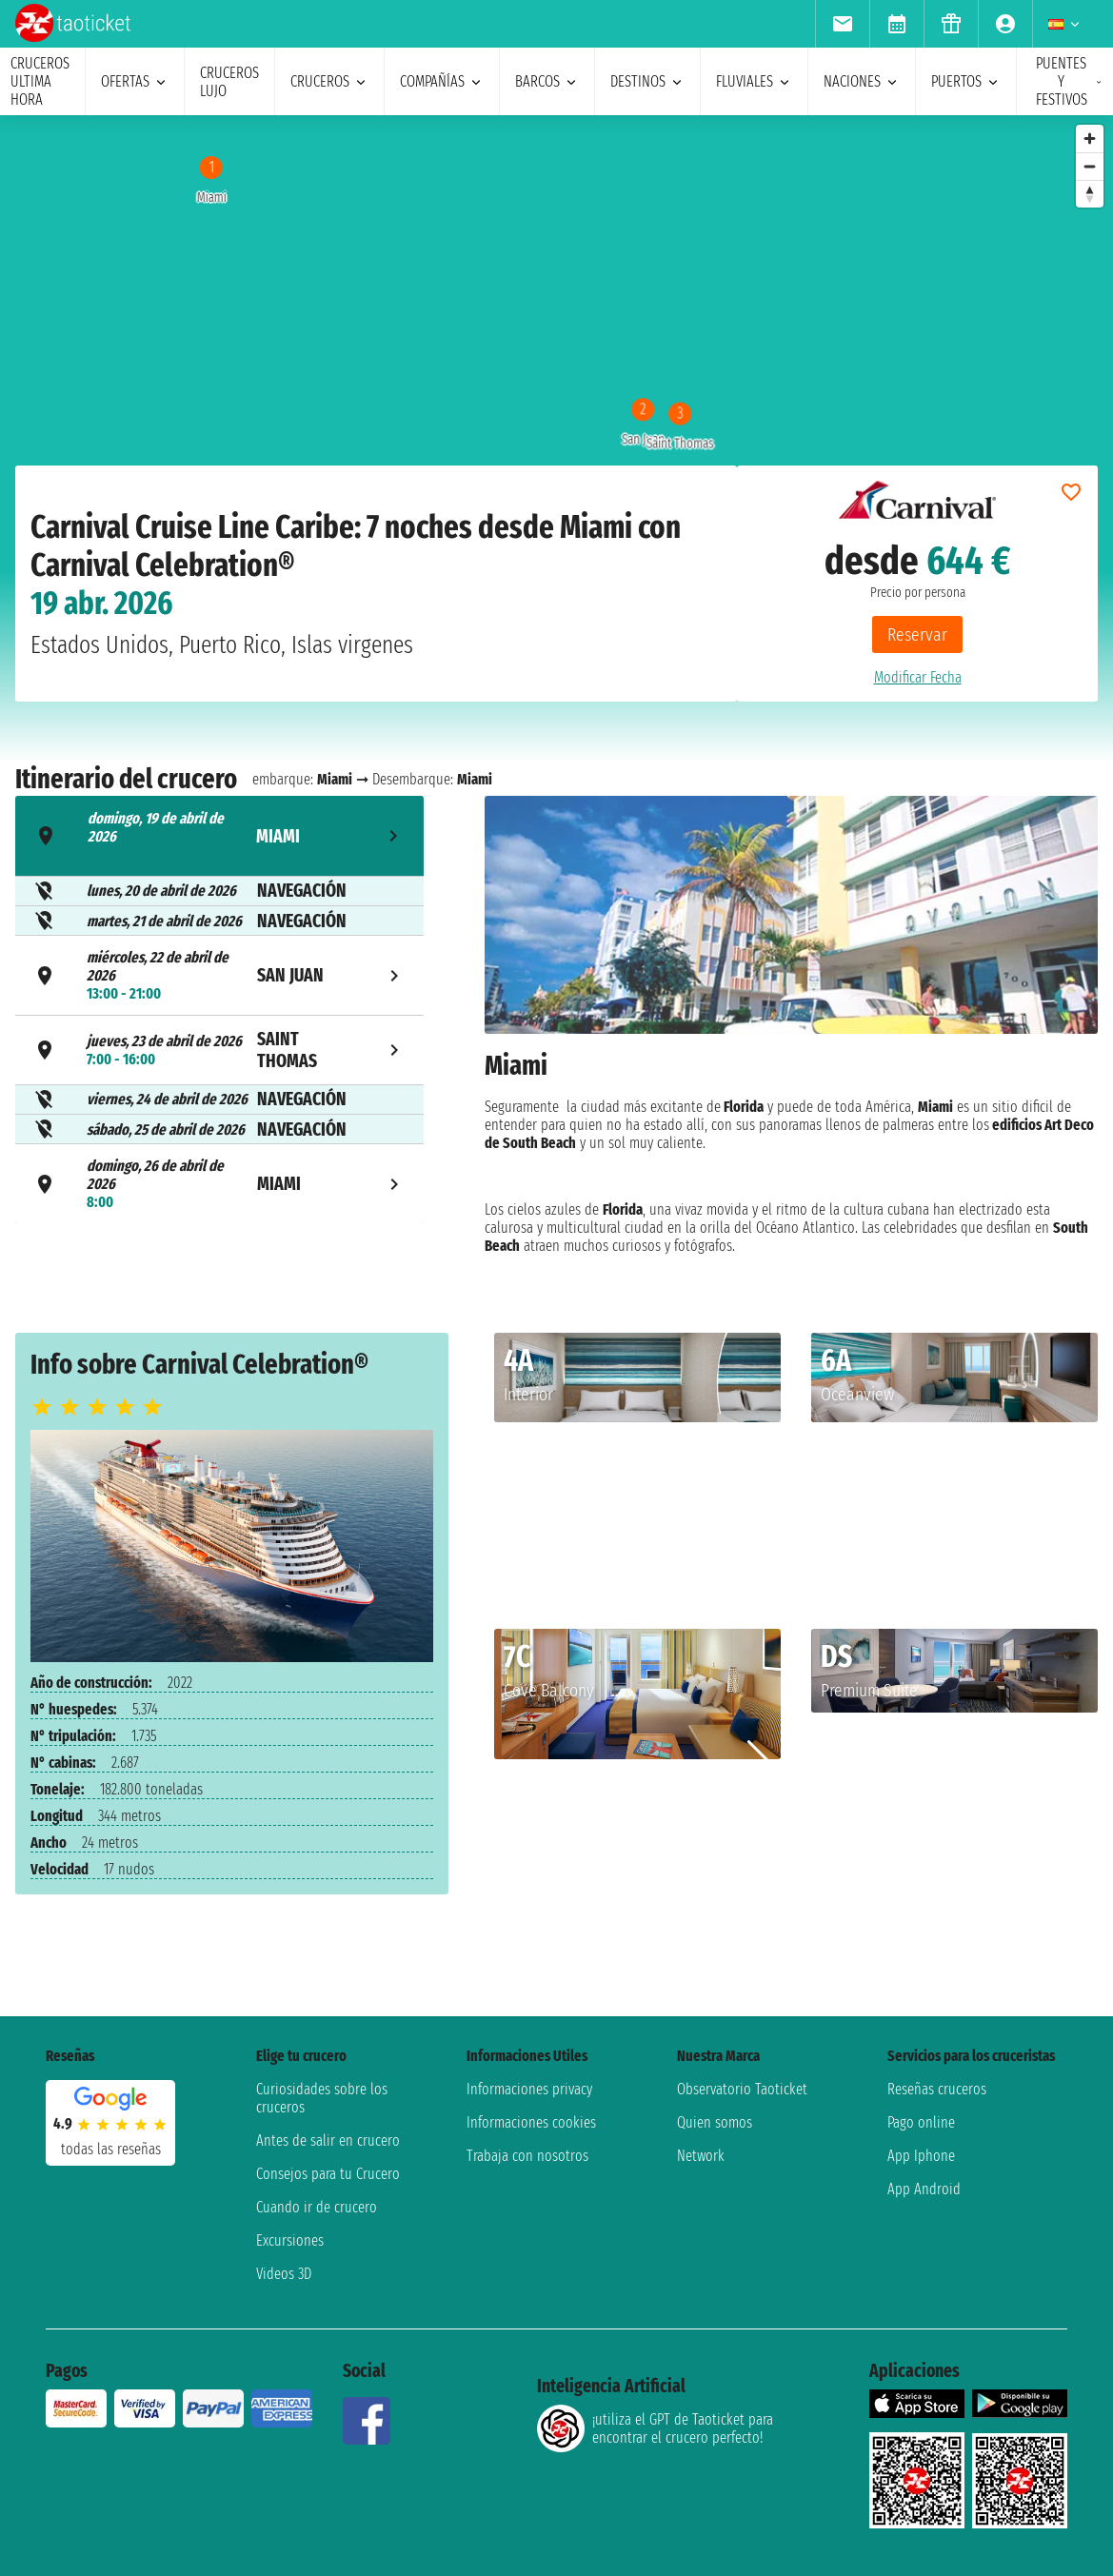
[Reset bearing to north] (1089, 194)
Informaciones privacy (529, 2089)
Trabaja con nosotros (527, 2156)
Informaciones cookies (531, 2122)
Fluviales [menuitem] (754, 81)
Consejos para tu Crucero (328, 2174)
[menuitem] (842, 24)
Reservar (917, 634)
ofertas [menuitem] (135, 81)
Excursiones (290, 2240)
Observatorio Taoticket (742, 2089)
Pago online (921, 2122)
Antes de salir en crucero (328, 2140)
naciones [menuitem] (862, 81)
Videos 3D (283, 2274)
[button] (758, 1465)
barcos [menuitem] (547, 81)
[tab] (219, 836)
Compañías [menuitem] (442, 81)
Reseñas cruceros (936, 2089)
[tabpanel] (791, 1034)
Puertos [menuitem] (966, 81)
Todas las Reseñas (111, 2149)
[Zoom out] (1089, 166)
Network (701, 2156)
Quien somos (714, 2122)
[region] (556, 305)
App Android (924, 2189)
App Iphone (921, 2156)
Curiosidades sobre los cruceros (322, 2098)
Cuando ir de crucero (316, 2207)
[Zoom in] (1089, 138)
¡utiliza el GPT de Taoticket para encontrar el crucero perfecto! (655, 2428)
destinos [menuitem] (647, 81)
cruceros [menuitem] (329, 81)
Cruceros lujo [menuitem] (229, 82)
